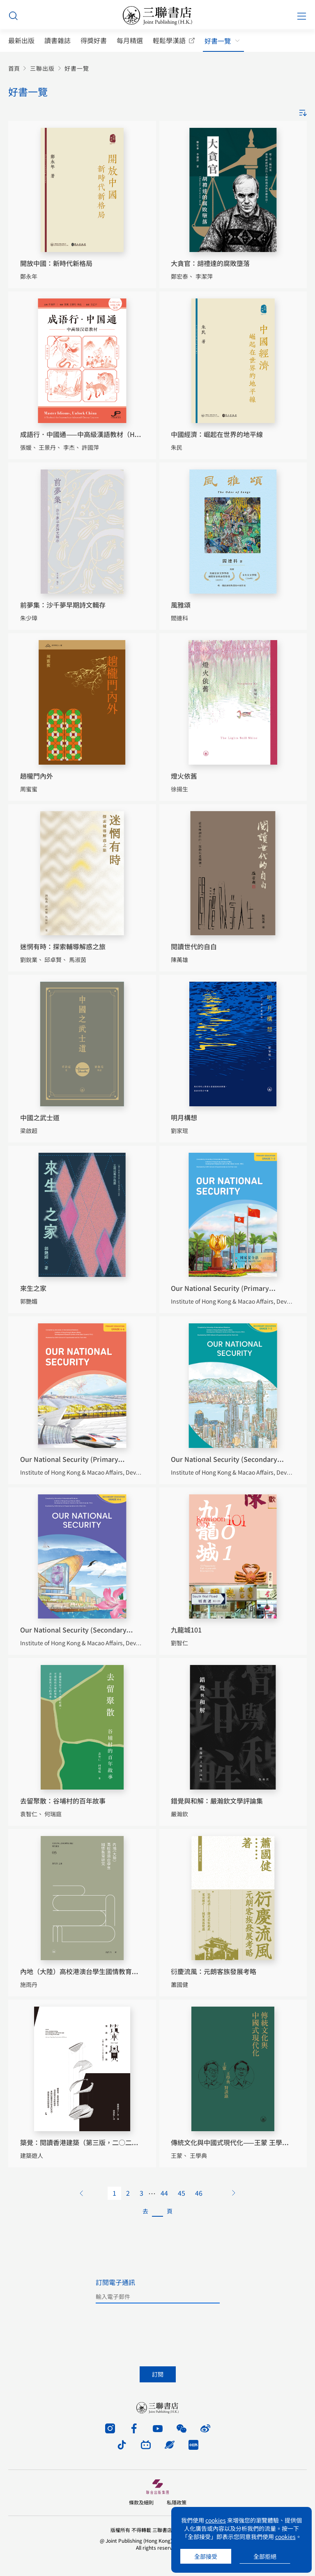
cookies (215, 2520)
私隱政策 (176, 2502)
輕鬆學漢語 (169, 40)
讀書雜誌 (57, 40)
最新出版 (21, 40)
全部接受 (205, 2556)
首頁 (14, 68)
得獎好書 (93, 40)
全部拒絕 (264, 2556)
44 (164, 2193)
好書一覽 (218, 41)
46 (198, 2193)
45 (181, 2193)
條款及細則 (141, 2502)
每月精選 (130, 40)
